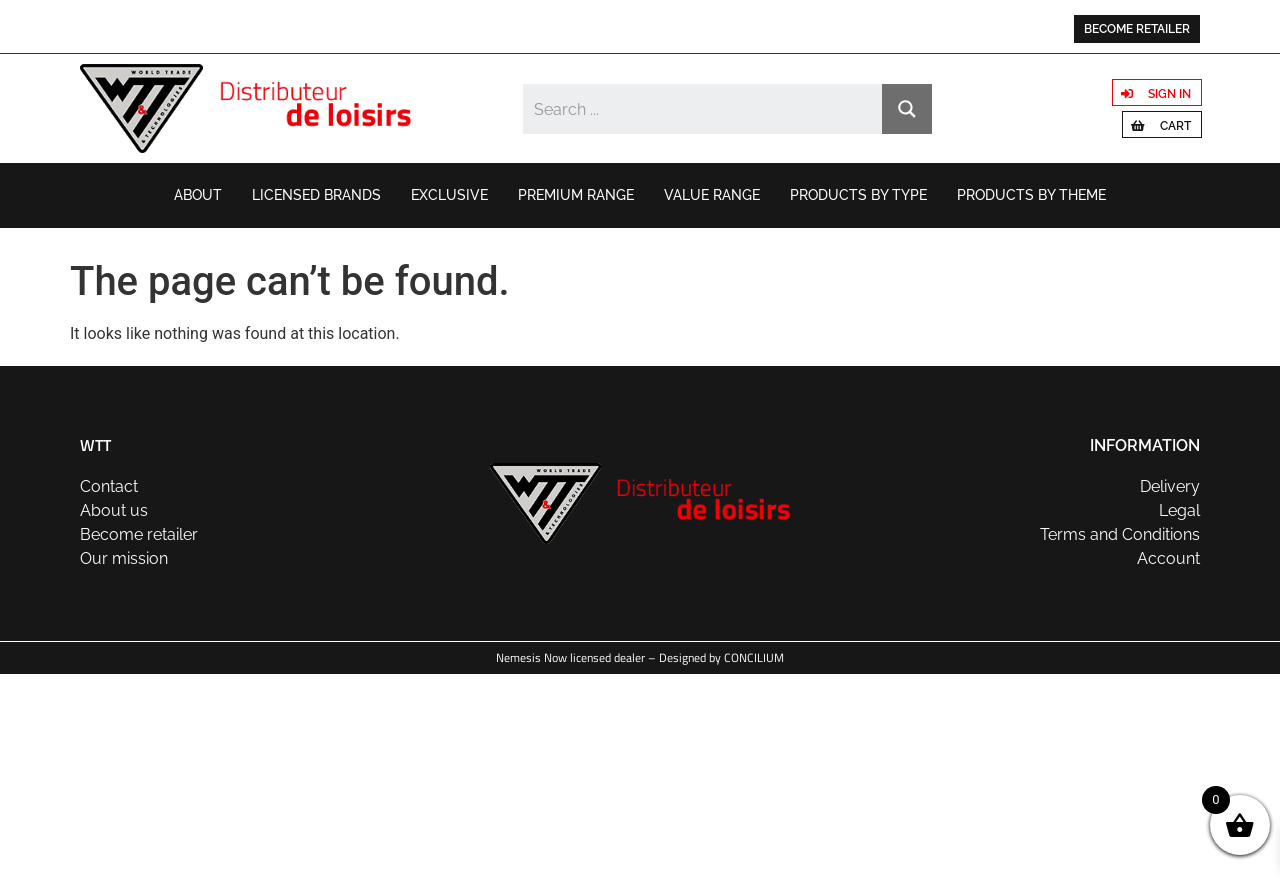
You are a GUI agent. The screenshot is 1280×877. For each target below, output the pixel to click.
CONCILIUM (754, 657)
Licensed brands (316, 195)
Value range (712, 195)
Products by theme (1031, 195)
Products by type (858, 195)
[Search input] (703, 109)
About (198, 195)
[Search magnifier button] (907, 109)
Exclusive (449, 195)
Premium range (576, 195)
